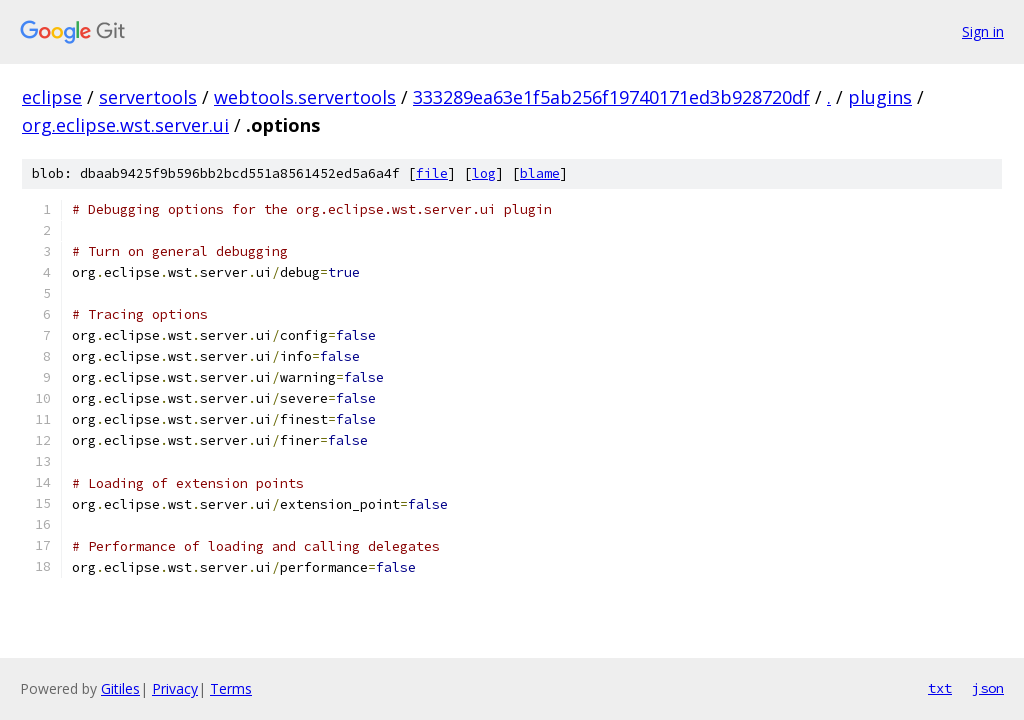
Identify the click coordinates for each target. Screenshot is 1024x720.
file (432, 173)
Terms (231, 688)
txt (940, 688)
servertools (148, 97)
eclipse (52, 97)
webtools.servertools (305, 97)
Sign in (983, 31)
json (988, 688)
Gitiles (120, 688)
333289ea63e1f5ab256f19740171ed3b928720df (611, 97)
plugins (880, 97)
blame (540, 173)
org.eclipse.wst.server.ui (125, 125)
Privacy (175, 688)
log (484, 173)
